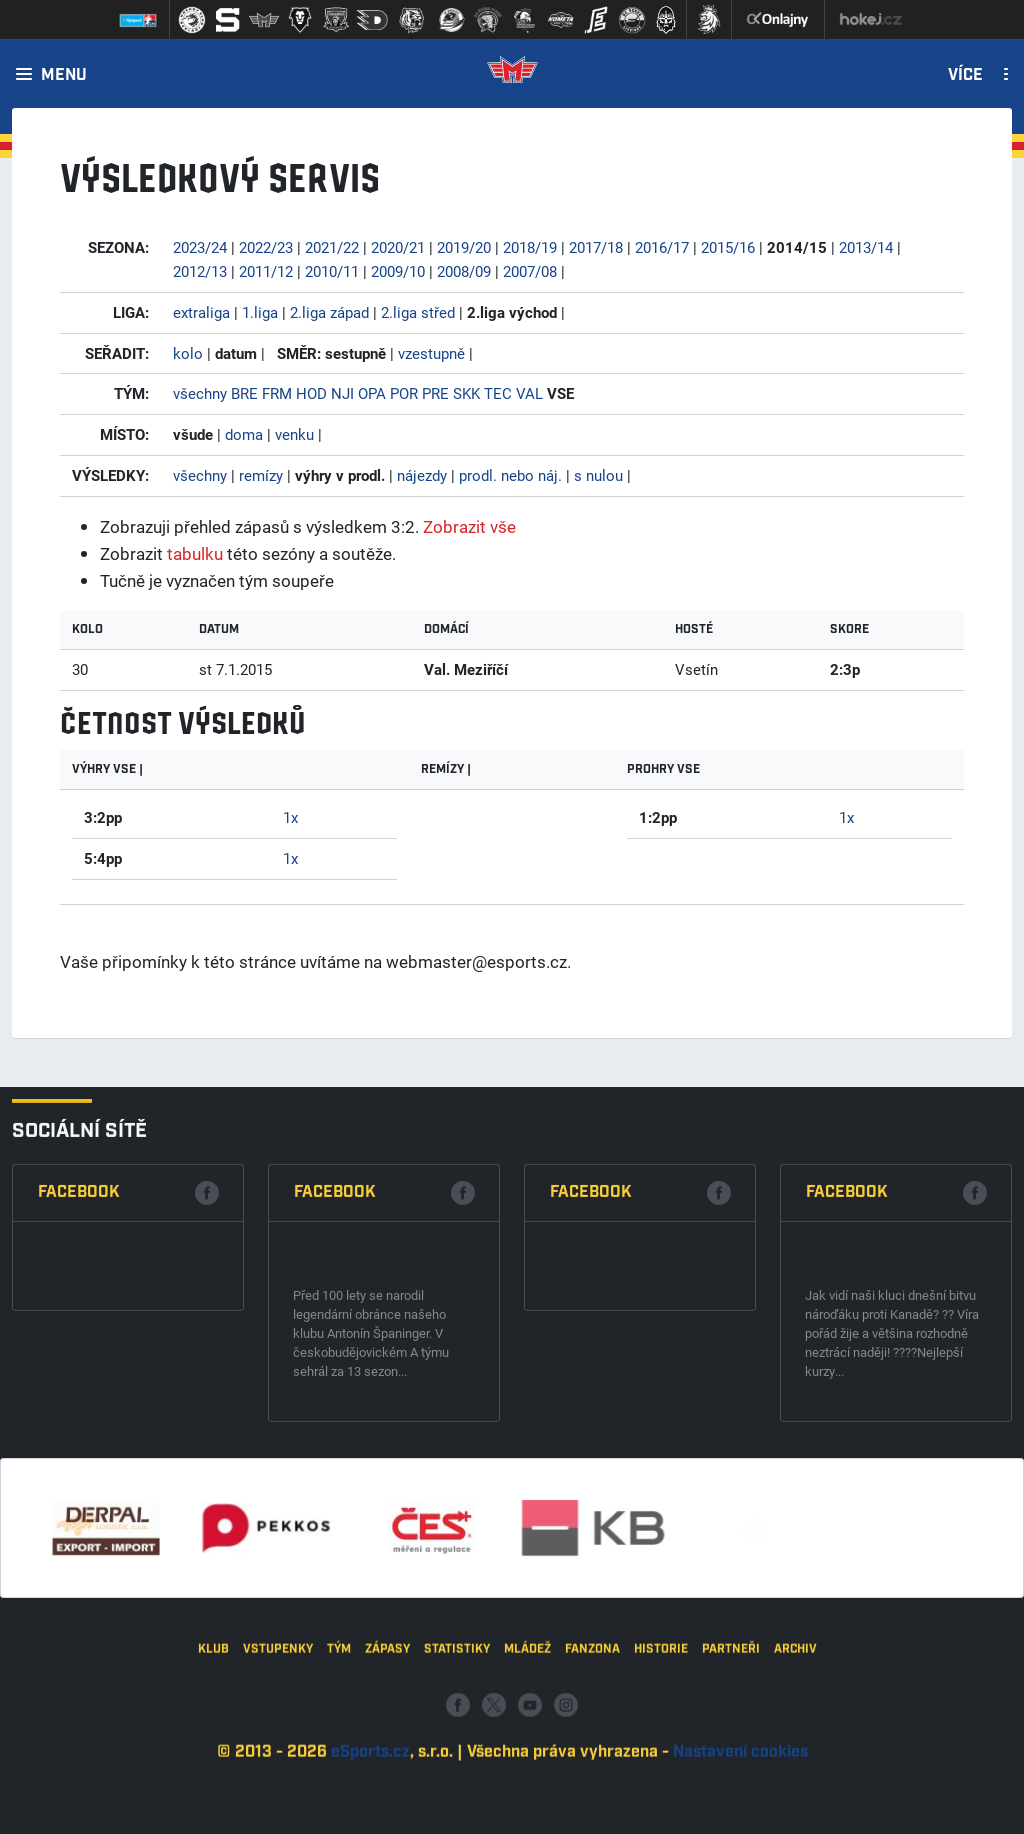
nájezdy (422, 475)
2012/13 (200, 271)
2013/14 (866, 247)
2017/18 (596, 247)
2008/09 (464, 271)
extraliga (201, 312)
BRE (244, 393)
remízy (261, 475)
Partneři (731, 1808)
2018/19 (530, 247)
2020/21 (398, 247)
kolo (188, 353)
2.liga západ (329, 312)
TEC (498, 393)
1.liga (260, 312)
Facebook (79, 1462)
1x (290, 817)
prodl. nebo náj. (510, 475)
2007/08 (530, 271)
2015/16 (728, 247)
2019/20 (464, 247)
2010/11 (332, 271)
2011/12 (266, 271)
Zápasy (387, 1808)
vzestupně (431, 353)
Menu (64, 76)
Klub (213, 1808)
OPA (372, 393)
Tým (339, 1808)
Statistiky (457, 1808)
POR (404, 393)
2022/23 (266, 247)
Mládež (527, 1808)
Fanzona (592, 1808)
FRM (277, 393)
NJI (342, 393)
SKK (466, 393)
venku (294, 434)
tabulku (195, 553)
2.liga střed (418, 312)
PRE (435, 393)
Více (965, 76)
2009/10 (398, 271)
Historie (661, 1808)
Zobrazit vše (469, 526)
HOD (311, 393)
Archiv (795, 1808)
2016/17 (662, 247)
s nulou (598, 475)
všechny (200, 393)
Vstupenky (278, 1808)
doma (244, 434)
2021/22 (332, 247)
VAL (529, 393)
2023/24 (200, 247)
